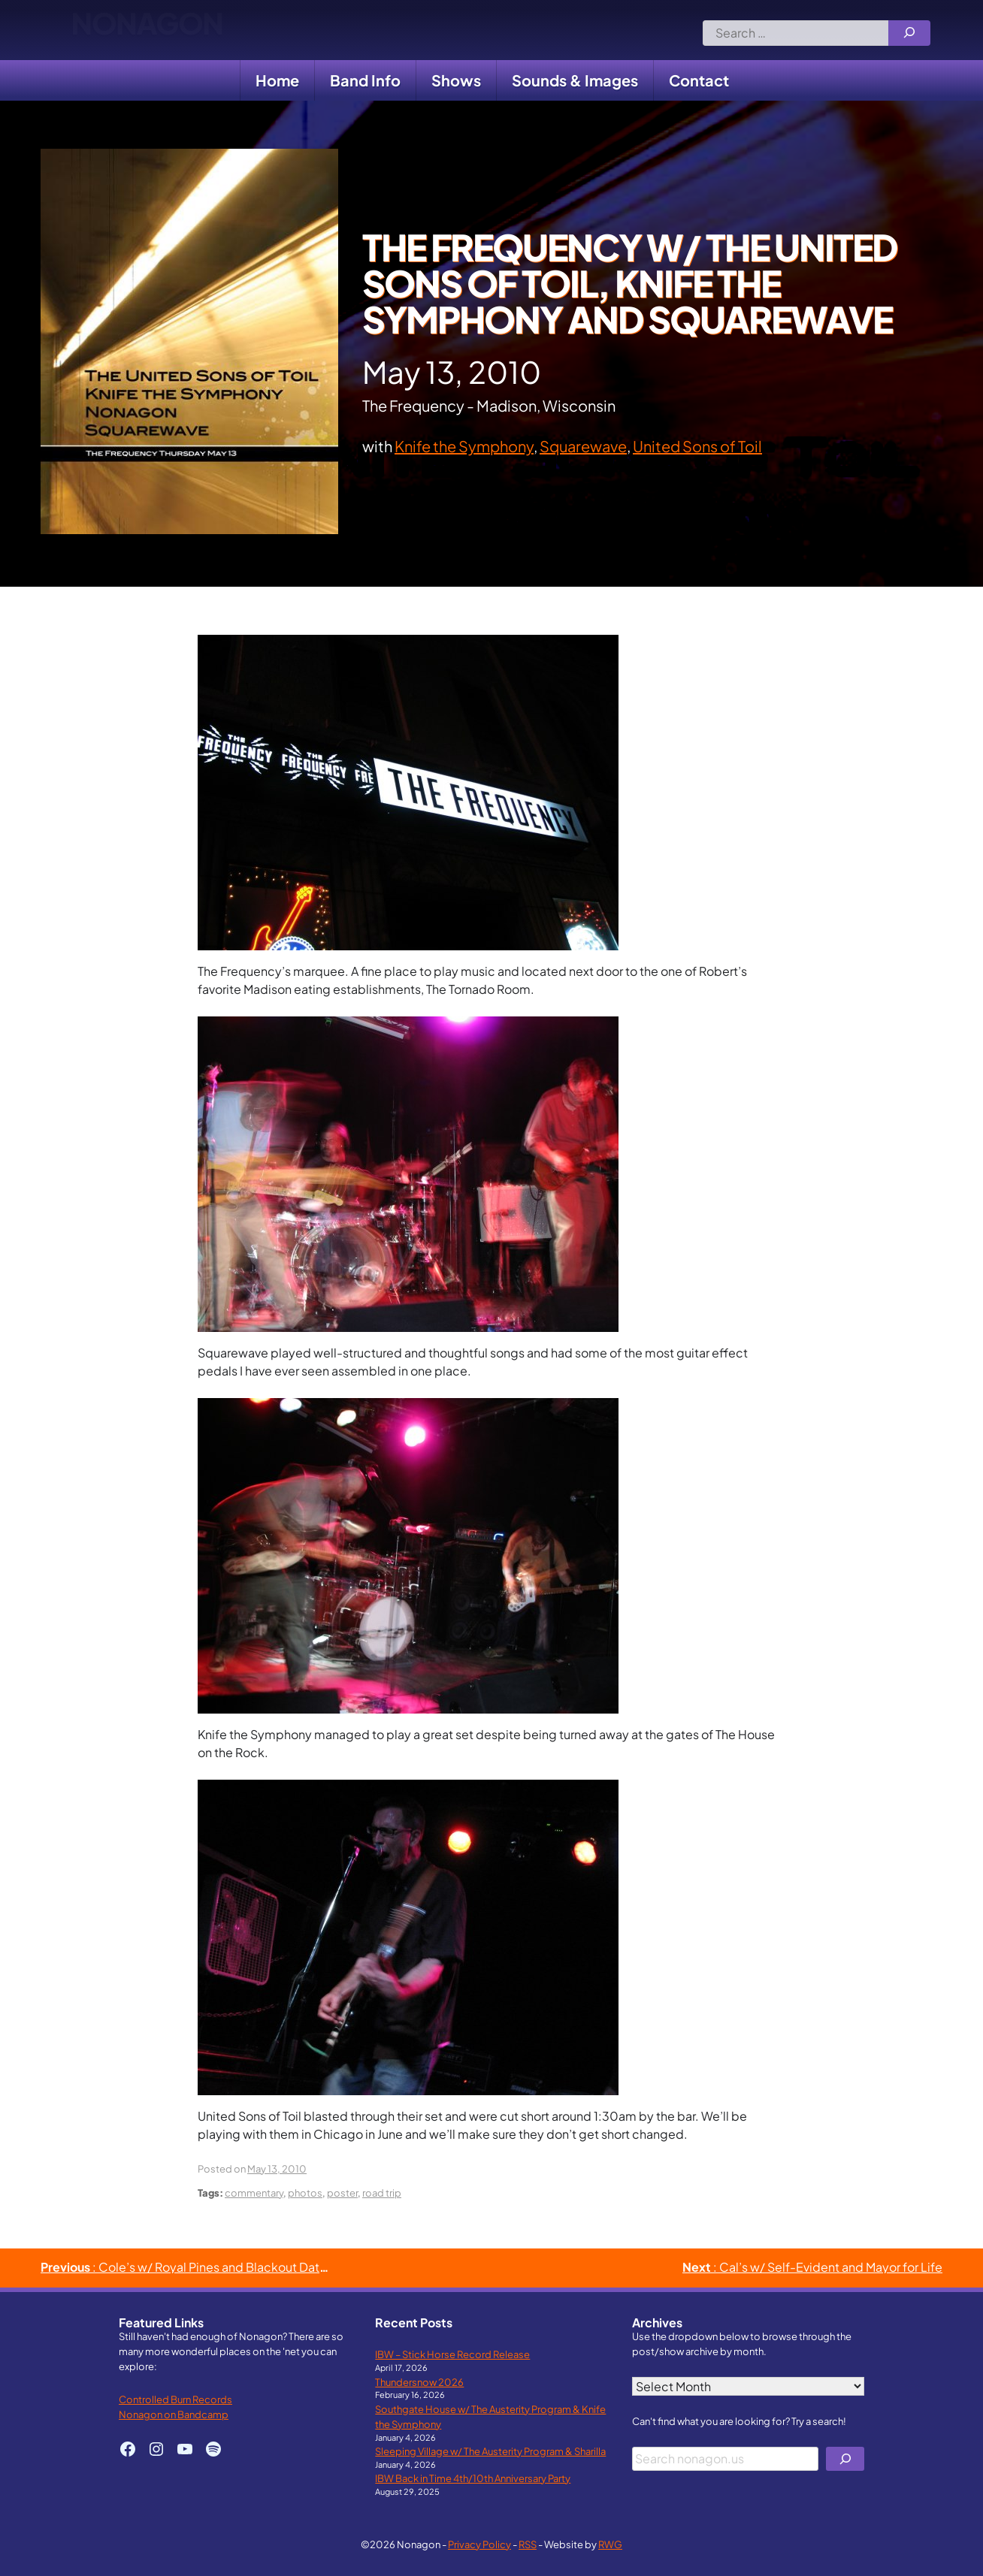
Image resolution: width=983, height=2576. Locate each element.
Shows (456, 80)
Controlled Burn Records (175, 2399)
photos (305, 2192)
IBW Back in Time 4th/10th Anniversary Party (472, 2478)
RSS (528, 2544)
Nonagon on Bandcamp (173, 2414)
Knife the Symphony (464, 445)
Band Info (365, 80)
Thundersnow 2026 (419, 2381)
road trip (381, 2192)
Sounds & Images (575, 80)
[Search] (909, 33)
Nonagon (147, 30)
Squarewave (583, 445)
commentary (254, 2192)
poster (342, 2192)
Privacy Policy (479, 2544)
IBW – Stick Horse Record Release (452, 2354)
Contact (699, 80)
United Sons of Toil (697, 445)
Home (277, 80)
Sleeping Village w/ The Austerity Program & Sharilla (490, 2451)
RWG (610, 2544)
